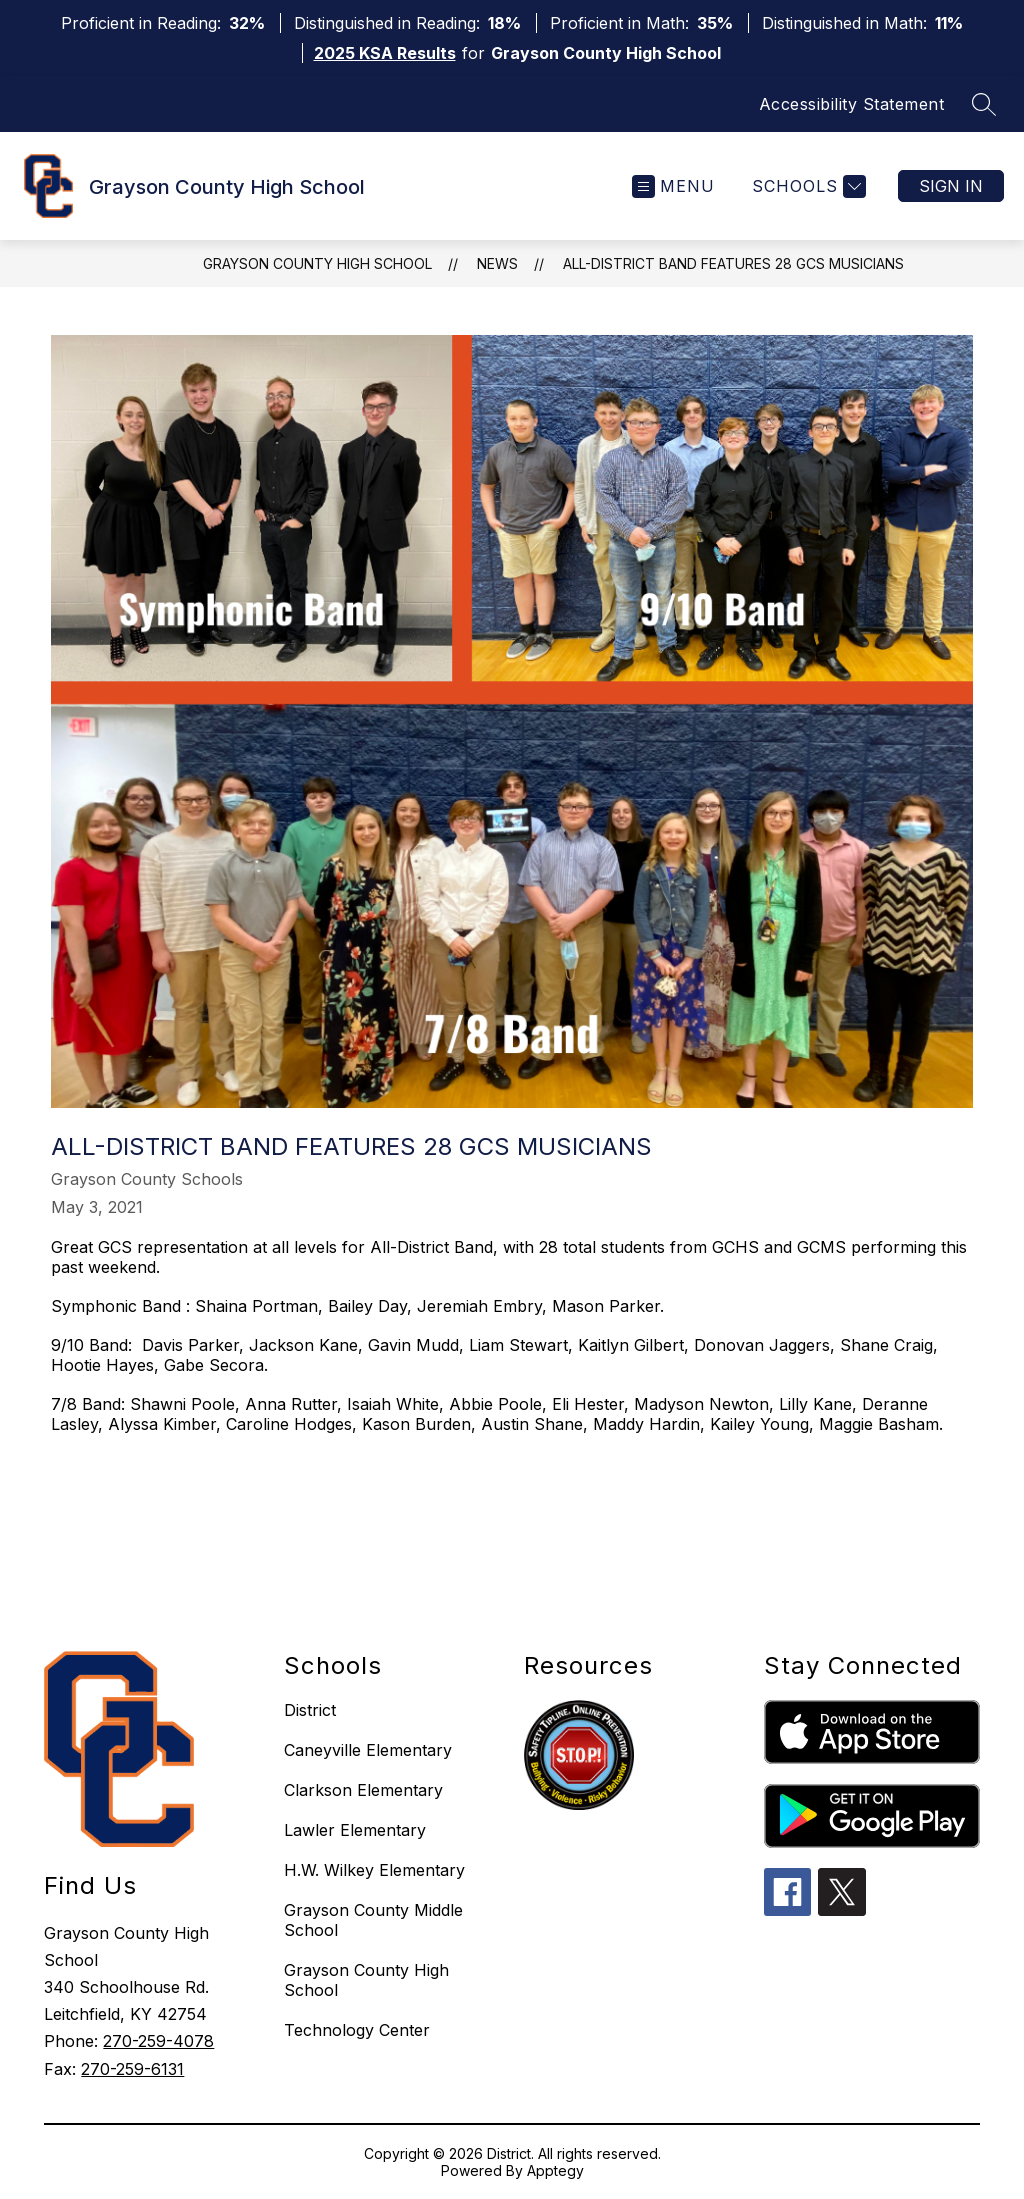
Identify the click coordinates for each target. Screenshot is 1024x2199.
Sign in (951, 186)
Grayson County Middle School (373, 1920)
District (310, 1710)
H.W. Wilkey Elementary (374, 1870)
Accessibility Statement (852, 104)
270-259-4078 (158, 2041)
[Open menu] (673, 186)
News (497, 263)
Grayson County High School (317, 263)
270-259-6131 (132, 2069)
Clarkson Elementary (363, 1790)
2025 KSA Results (385, 53)
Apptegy (555, 2170)
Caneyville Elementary (368, 1750)
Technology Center (357, 2030)
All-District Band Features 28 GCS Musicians (733, 263)
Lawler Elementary (355, 1830)
